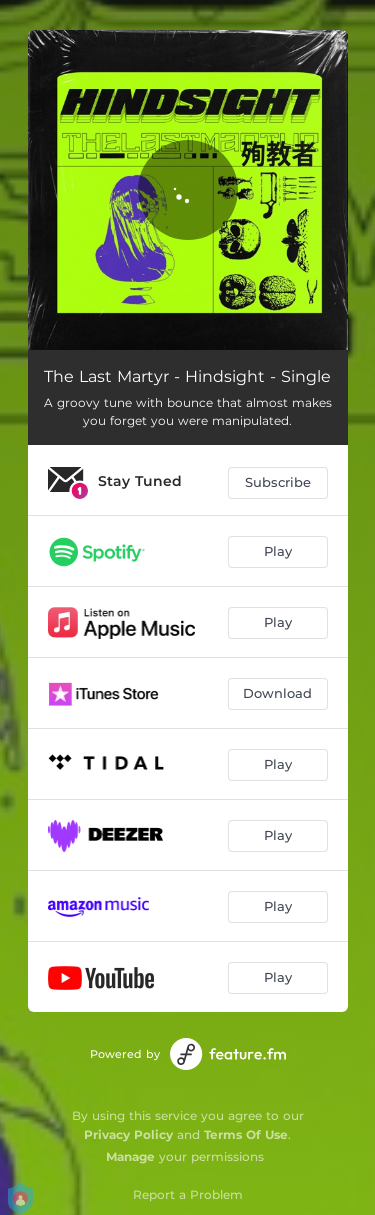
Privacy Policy (128, 1134)
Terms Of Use (246, 1134)
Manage (130, 1156)
